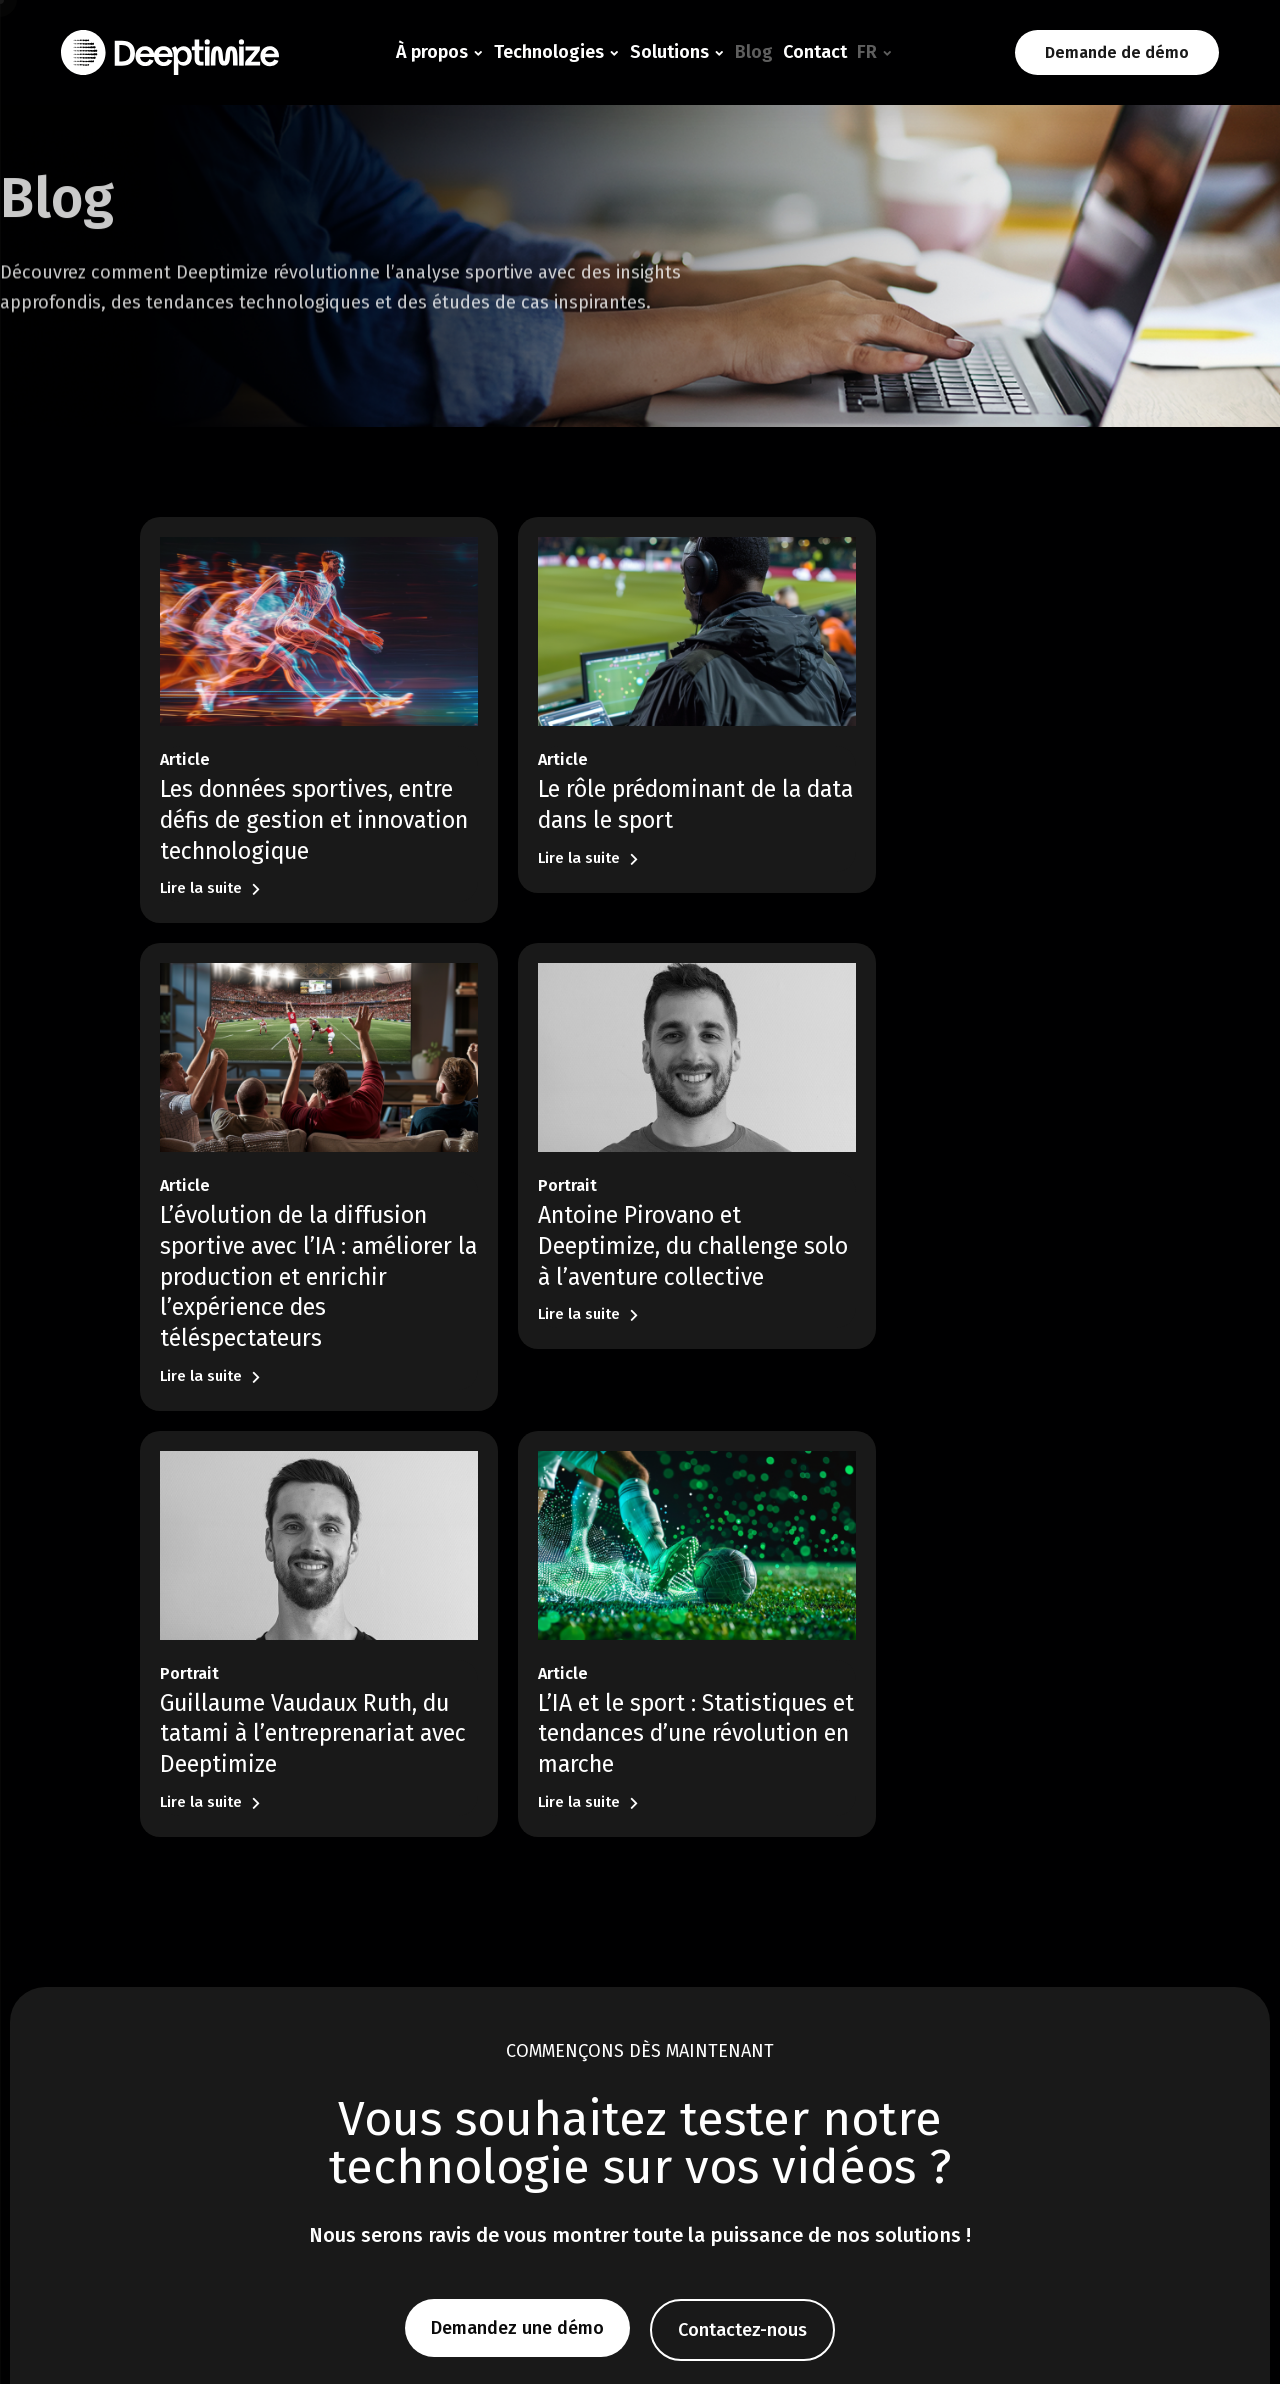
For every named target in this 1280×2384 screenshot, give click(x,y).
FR (867, 52)
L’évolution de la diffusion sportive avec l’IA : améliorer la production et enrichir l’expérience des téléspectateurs (975, 828)
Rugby (563, 2142)
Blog (754, 52)
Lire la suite (211, 865)
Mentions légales (926, 2339)
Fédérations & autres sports (630, 2170)
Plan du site (1236, 2339)
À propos (432, 52)
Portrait (189, 1201)
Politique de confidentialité (1089, 2339)
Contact (815, 52)
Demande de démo (1117, 52)
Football (569, 2114)
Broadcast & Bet (594, 2198)
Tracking (392, 2142)
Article (185, 737)
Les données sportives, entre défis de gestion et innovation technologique (293, 797)
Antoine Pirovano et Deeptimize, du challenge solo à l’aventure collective (298, 1261)
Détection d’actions (426, 2114)
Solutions (669, 52)
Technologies (549, 52)
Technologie (415, 2079)
